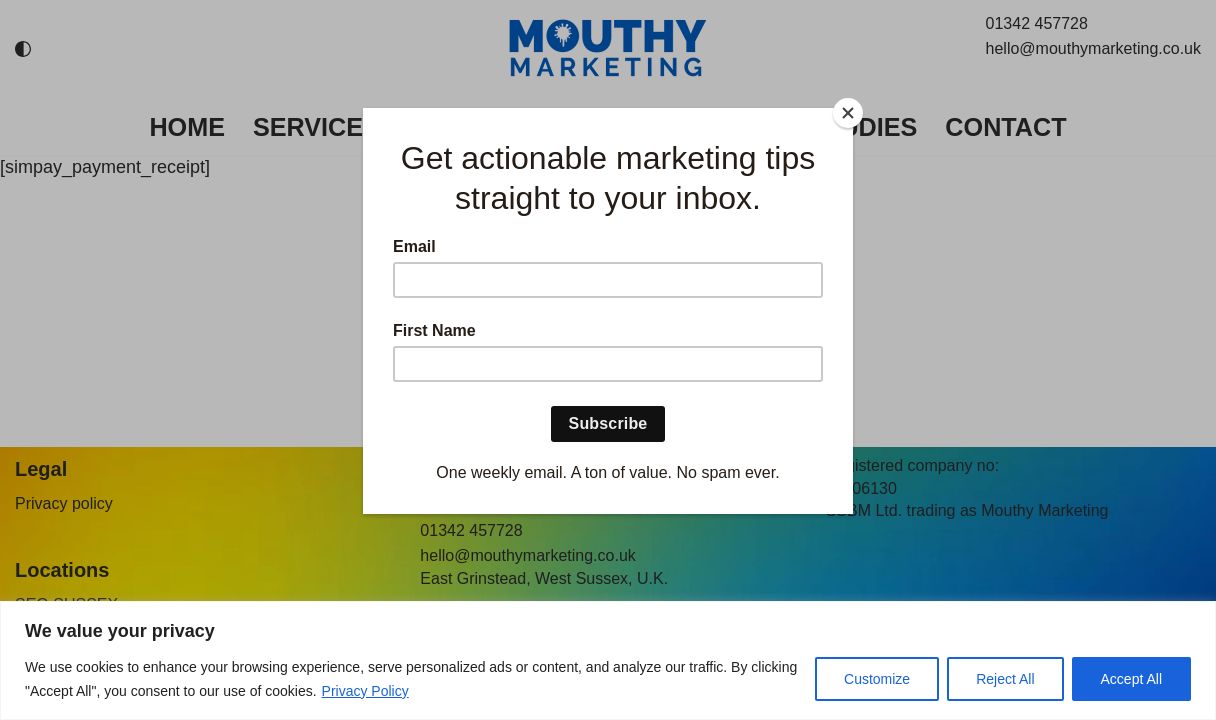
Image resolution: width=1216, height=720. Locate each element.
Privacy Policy (365, 691)
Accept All (1131, 679)
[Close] (848, 113)
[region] (608, 660)
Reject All (1005, 679)
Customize (877, 679)
